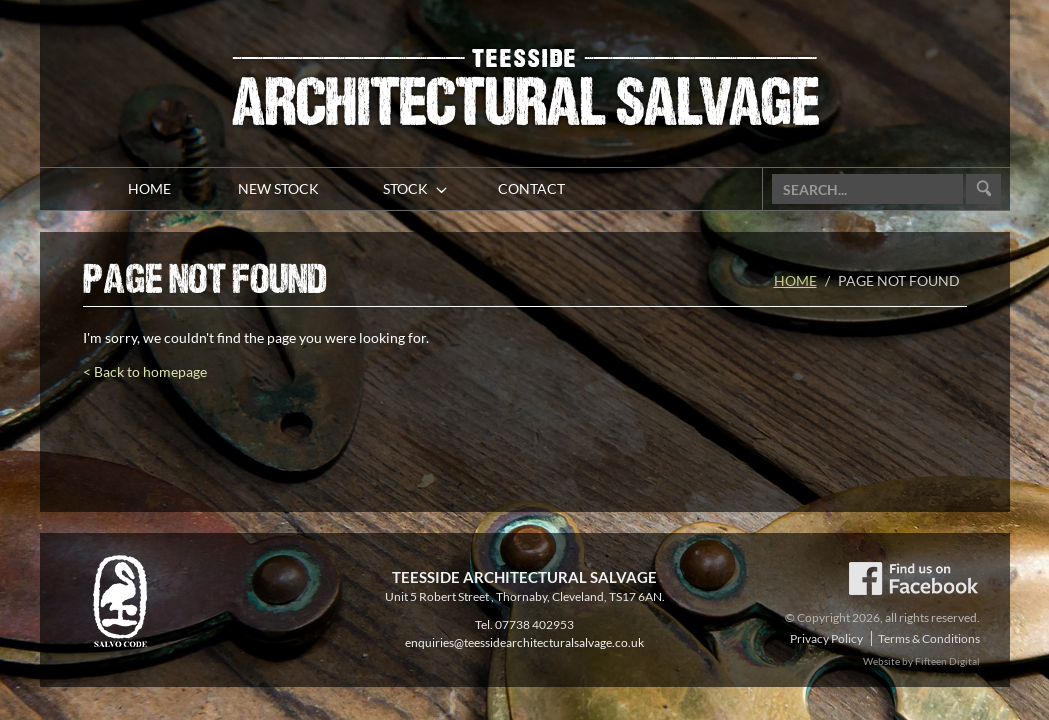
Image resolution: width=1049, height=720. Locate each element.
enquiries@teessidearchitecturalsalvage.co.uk (524, 642)
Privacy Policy (826, 638)
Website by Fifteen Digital (921, 661)
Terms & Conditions (929, 638)
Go (983, 189)
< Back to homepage (145, 371)
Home (795, 280)
